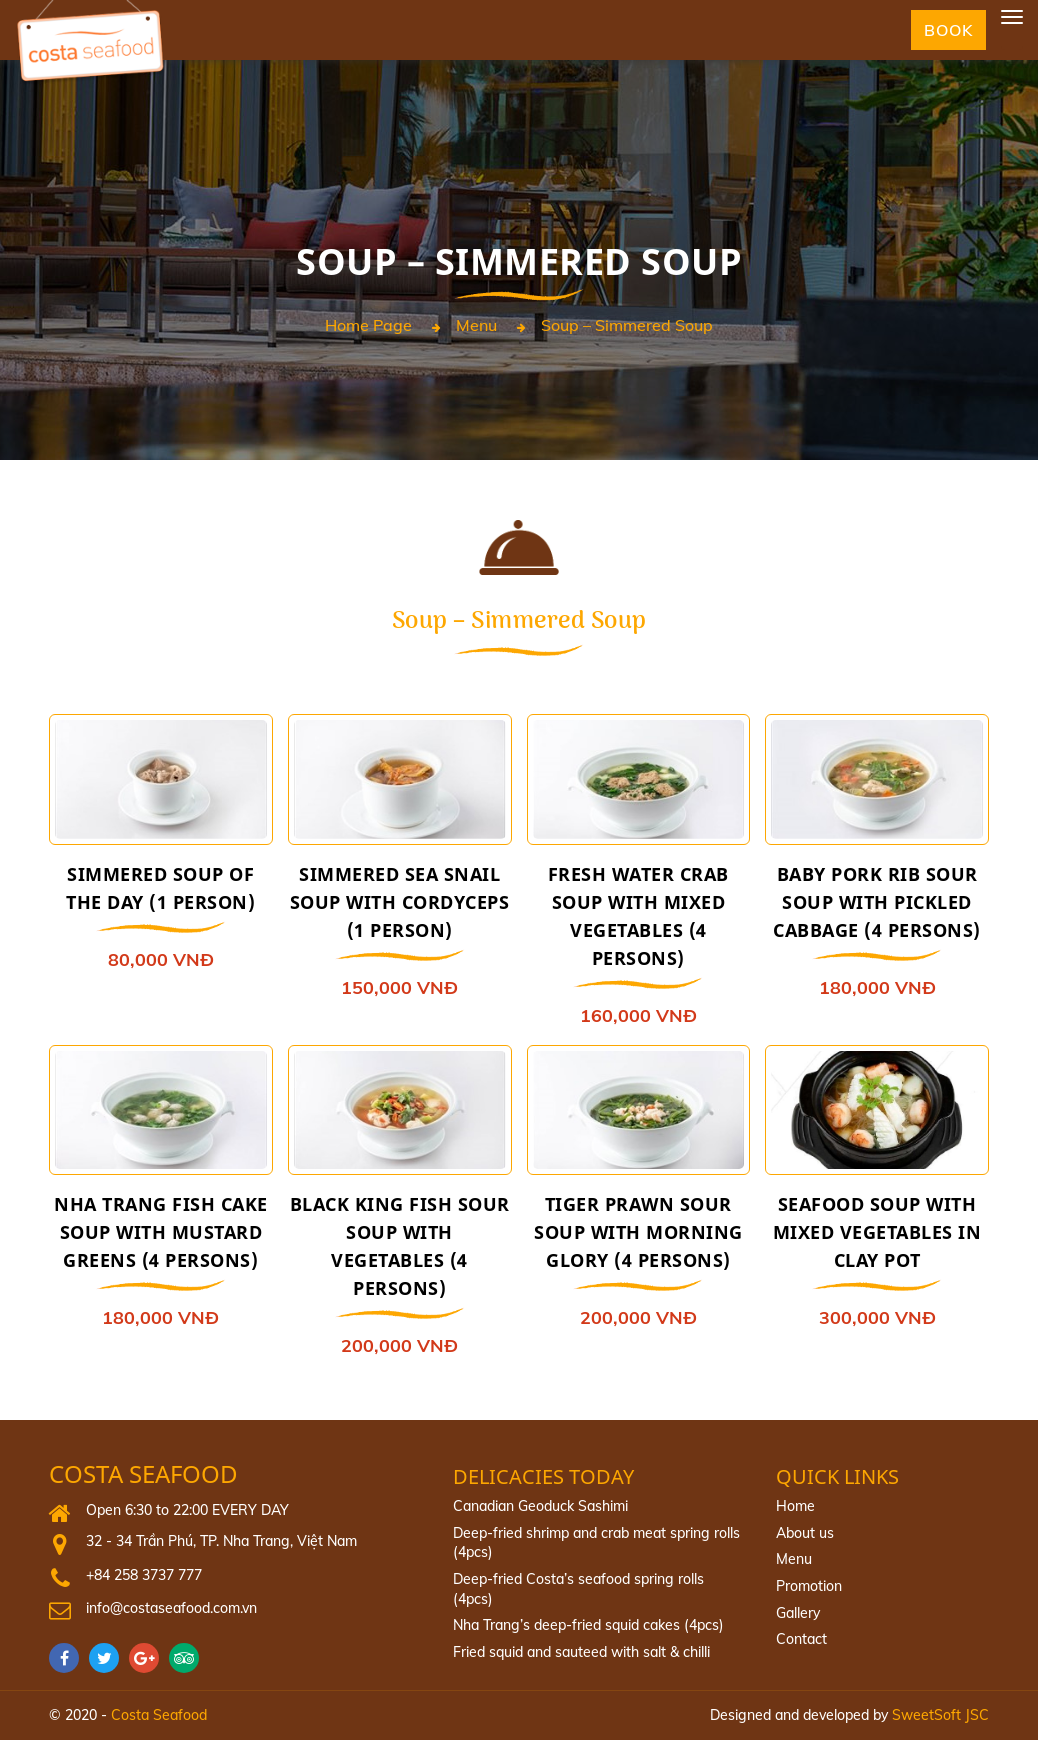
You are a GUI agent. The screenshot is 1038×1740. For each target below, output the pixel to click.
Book (948, 30)
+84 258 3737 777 (144, 1575)
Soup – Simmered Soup (627, 326)
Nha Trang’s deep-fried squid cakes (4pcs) (588, 1625)
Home (795, 1506)
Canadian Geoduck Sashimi (540, 1506)
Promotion (809, 1586)
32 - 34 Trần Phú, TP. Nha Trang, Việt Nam (221, 1541)
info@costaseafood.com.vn (171, 1608)
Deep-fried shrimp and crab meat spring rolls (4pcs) (596, 1543)
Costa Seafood (143, 1474)
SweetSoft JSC (940, 1715)
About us (805, 1533)
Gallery (798, 1613)
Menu (476, 326)
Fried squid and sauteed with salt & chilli (581, 1652)
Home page (368, 326)
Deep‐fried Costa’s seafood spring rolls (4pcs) (578, 1589)
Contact (801, 1639)
